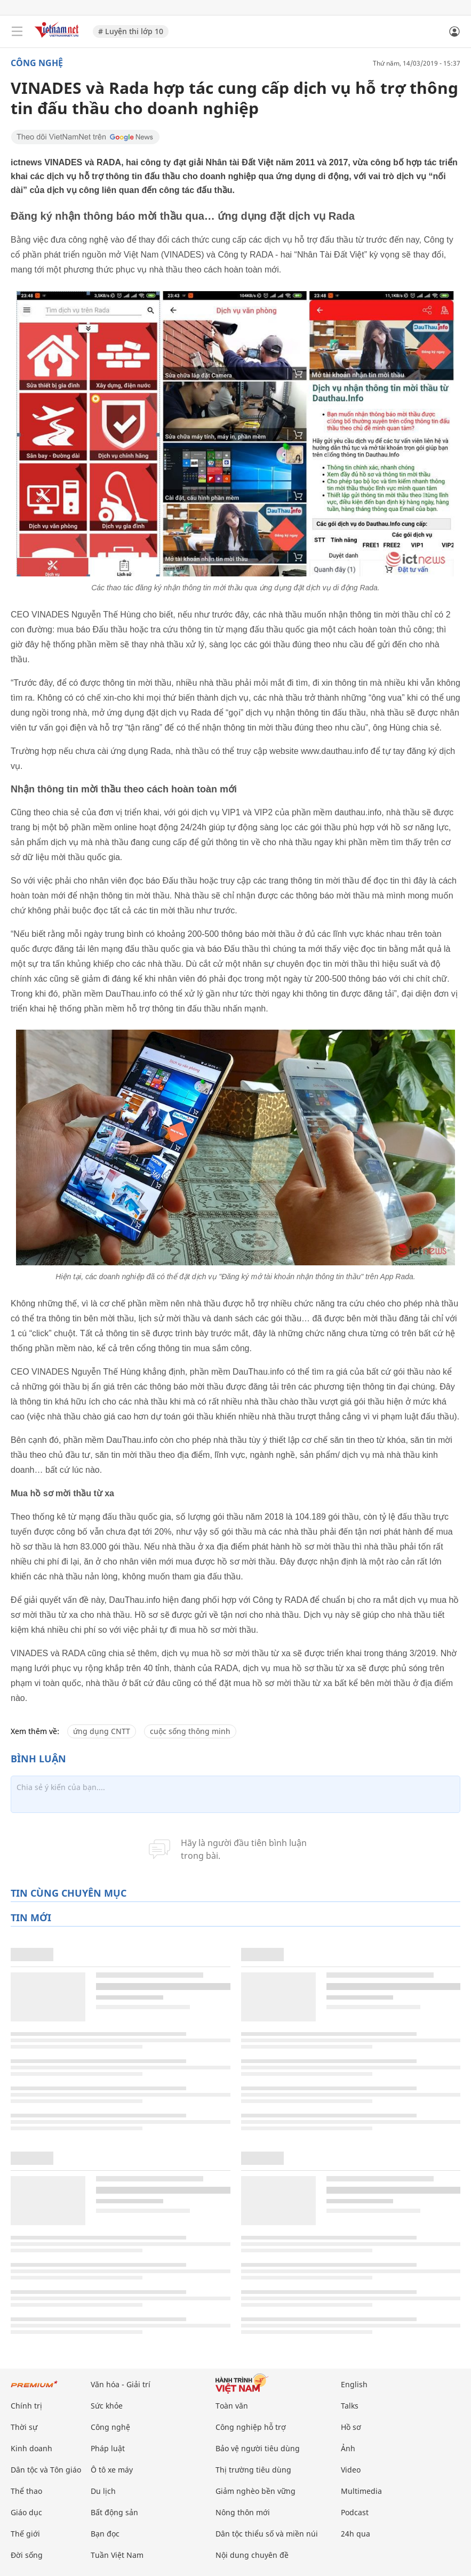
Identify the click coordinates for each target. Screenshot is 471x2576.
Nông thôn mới (242, 2512)
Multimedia (361, 2491)
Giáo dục (26, 2512)
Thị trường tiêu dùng (253, 2470)
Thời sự (24, 2427)
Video (351, 2470)
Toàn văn (231, 2406)
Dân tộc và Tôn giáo (46, 2470)
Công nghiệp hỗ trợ (250, 2427)
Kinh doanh (31, 2448)
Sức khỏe (107, 2406)
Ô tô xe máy (112, 2470)
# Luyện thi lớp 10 (130, 31)
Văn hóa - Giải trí (120, 2384)
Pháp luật (108, 2448)
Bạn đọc (105, 2534)
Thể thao (26, 2491)
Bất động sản (114, 2512)
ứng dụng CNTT (101, 1731)
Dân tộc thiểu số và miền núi (266, 2534)
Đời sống (27, 2555)
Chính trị (26, 2406)
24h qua (355, 2534)
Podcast (355, 2512)
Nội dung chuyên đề (252, 2555)
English (354, 2384)
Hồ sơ (351, 2427)
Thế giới (25, 2534)
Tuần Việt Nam (117, 2555)
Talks (349, 2406)
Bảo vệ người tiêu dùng (257, 2448)
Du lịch (103, 2491)
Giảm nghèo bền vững (255, 2491)
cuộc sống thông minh (190, 1731)
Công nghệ (37, 63)
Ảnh (348, 2448)
